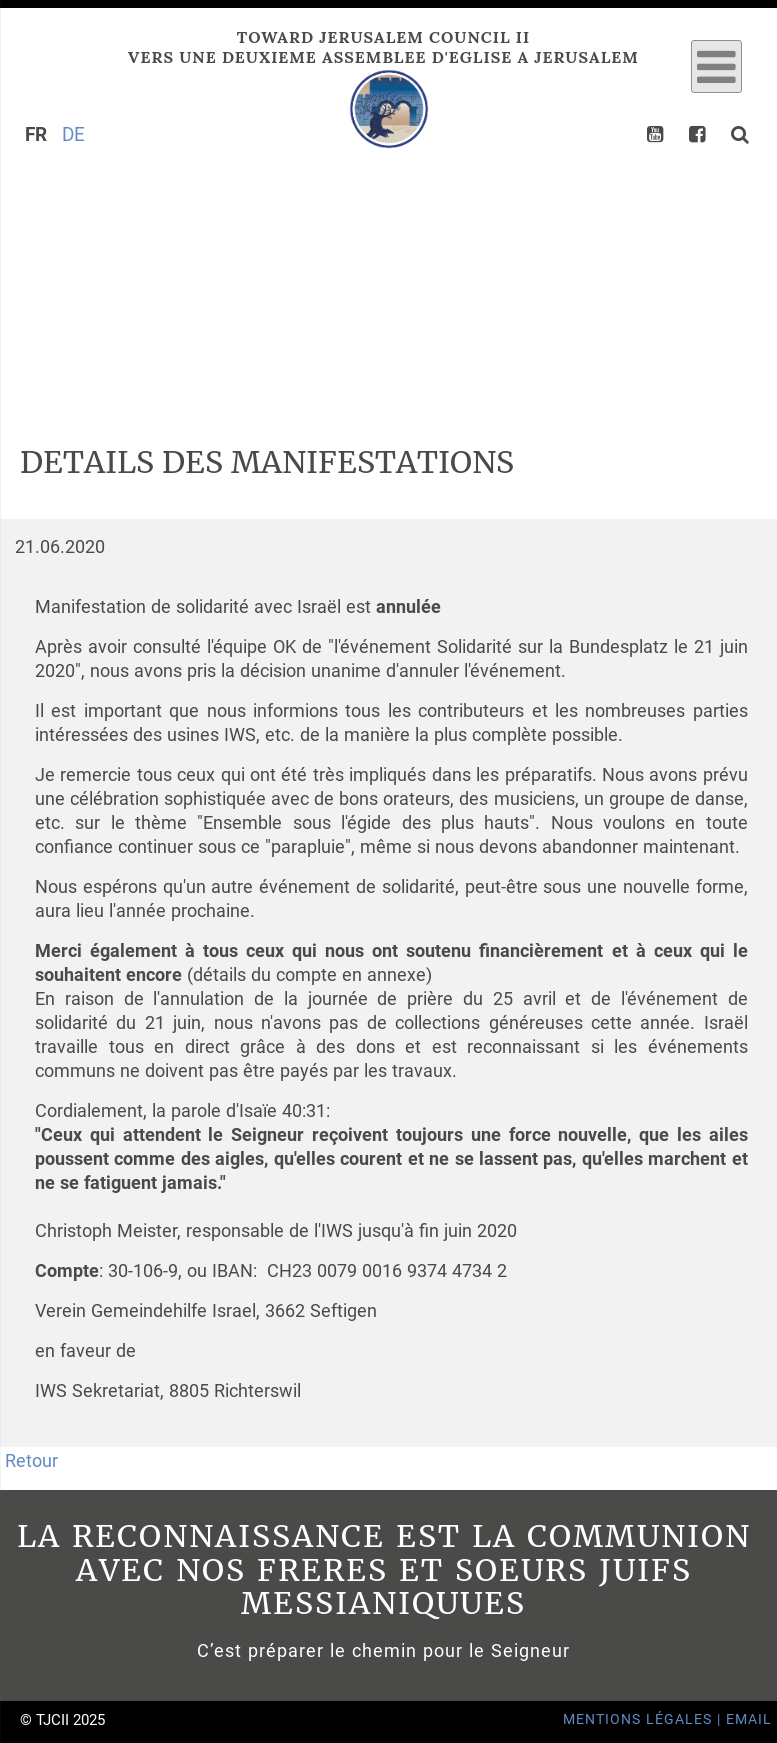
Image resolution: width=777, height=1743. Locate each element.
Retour (31, 1461)
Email (749, 1719)
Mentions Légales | (644, 1719)
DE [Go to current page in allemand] (73, 134)
